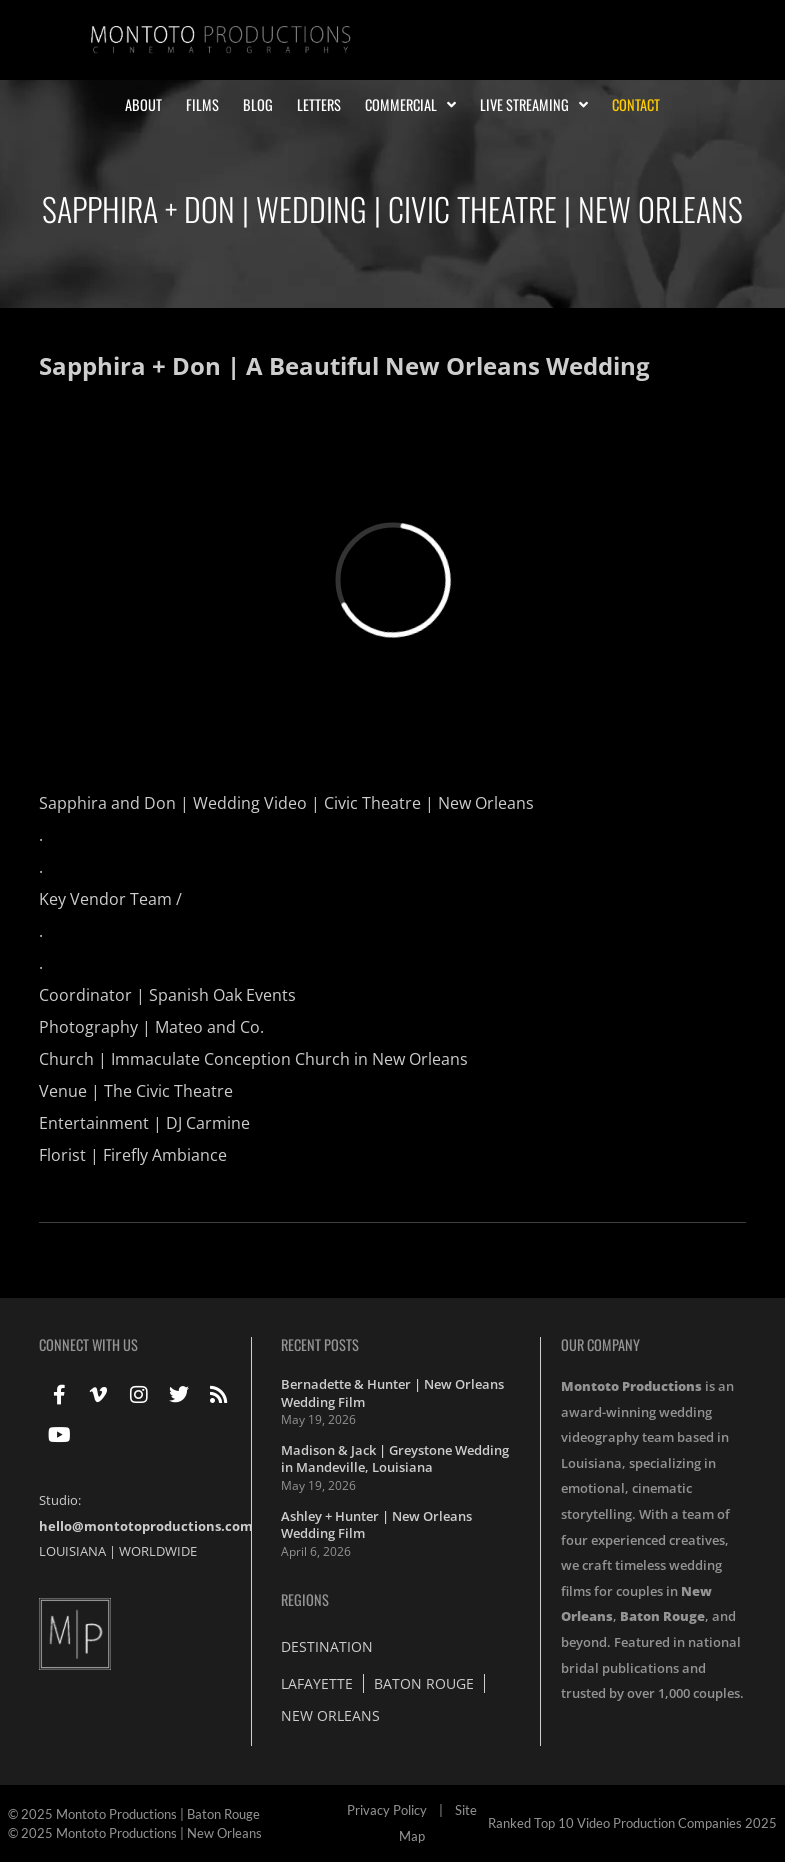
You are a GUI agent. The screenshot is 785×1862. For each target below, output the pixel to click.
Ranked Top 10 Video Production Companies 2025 (632, 1823)
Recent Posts (320, 1344)
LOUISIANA (72, 1551)
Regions (305, 1599)
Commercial (410, 105)
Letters (319, 105)
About (143, 105)
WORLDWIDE (158, 1551)
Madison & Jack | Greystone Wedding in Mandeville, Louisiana (395, 1459)
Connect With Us (88, 1344)
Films (202, 105)
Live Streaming (534, 105)
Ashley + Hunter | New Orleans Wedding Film (376, 1525)
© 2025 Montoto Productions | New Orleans (135, 1833)
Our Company (600, 1344)
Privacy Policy (387, 1810)
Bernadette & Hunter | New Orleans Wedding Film (392, 1393)
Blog (258, 105)
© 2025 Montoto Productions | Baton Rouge (134, 1814)
